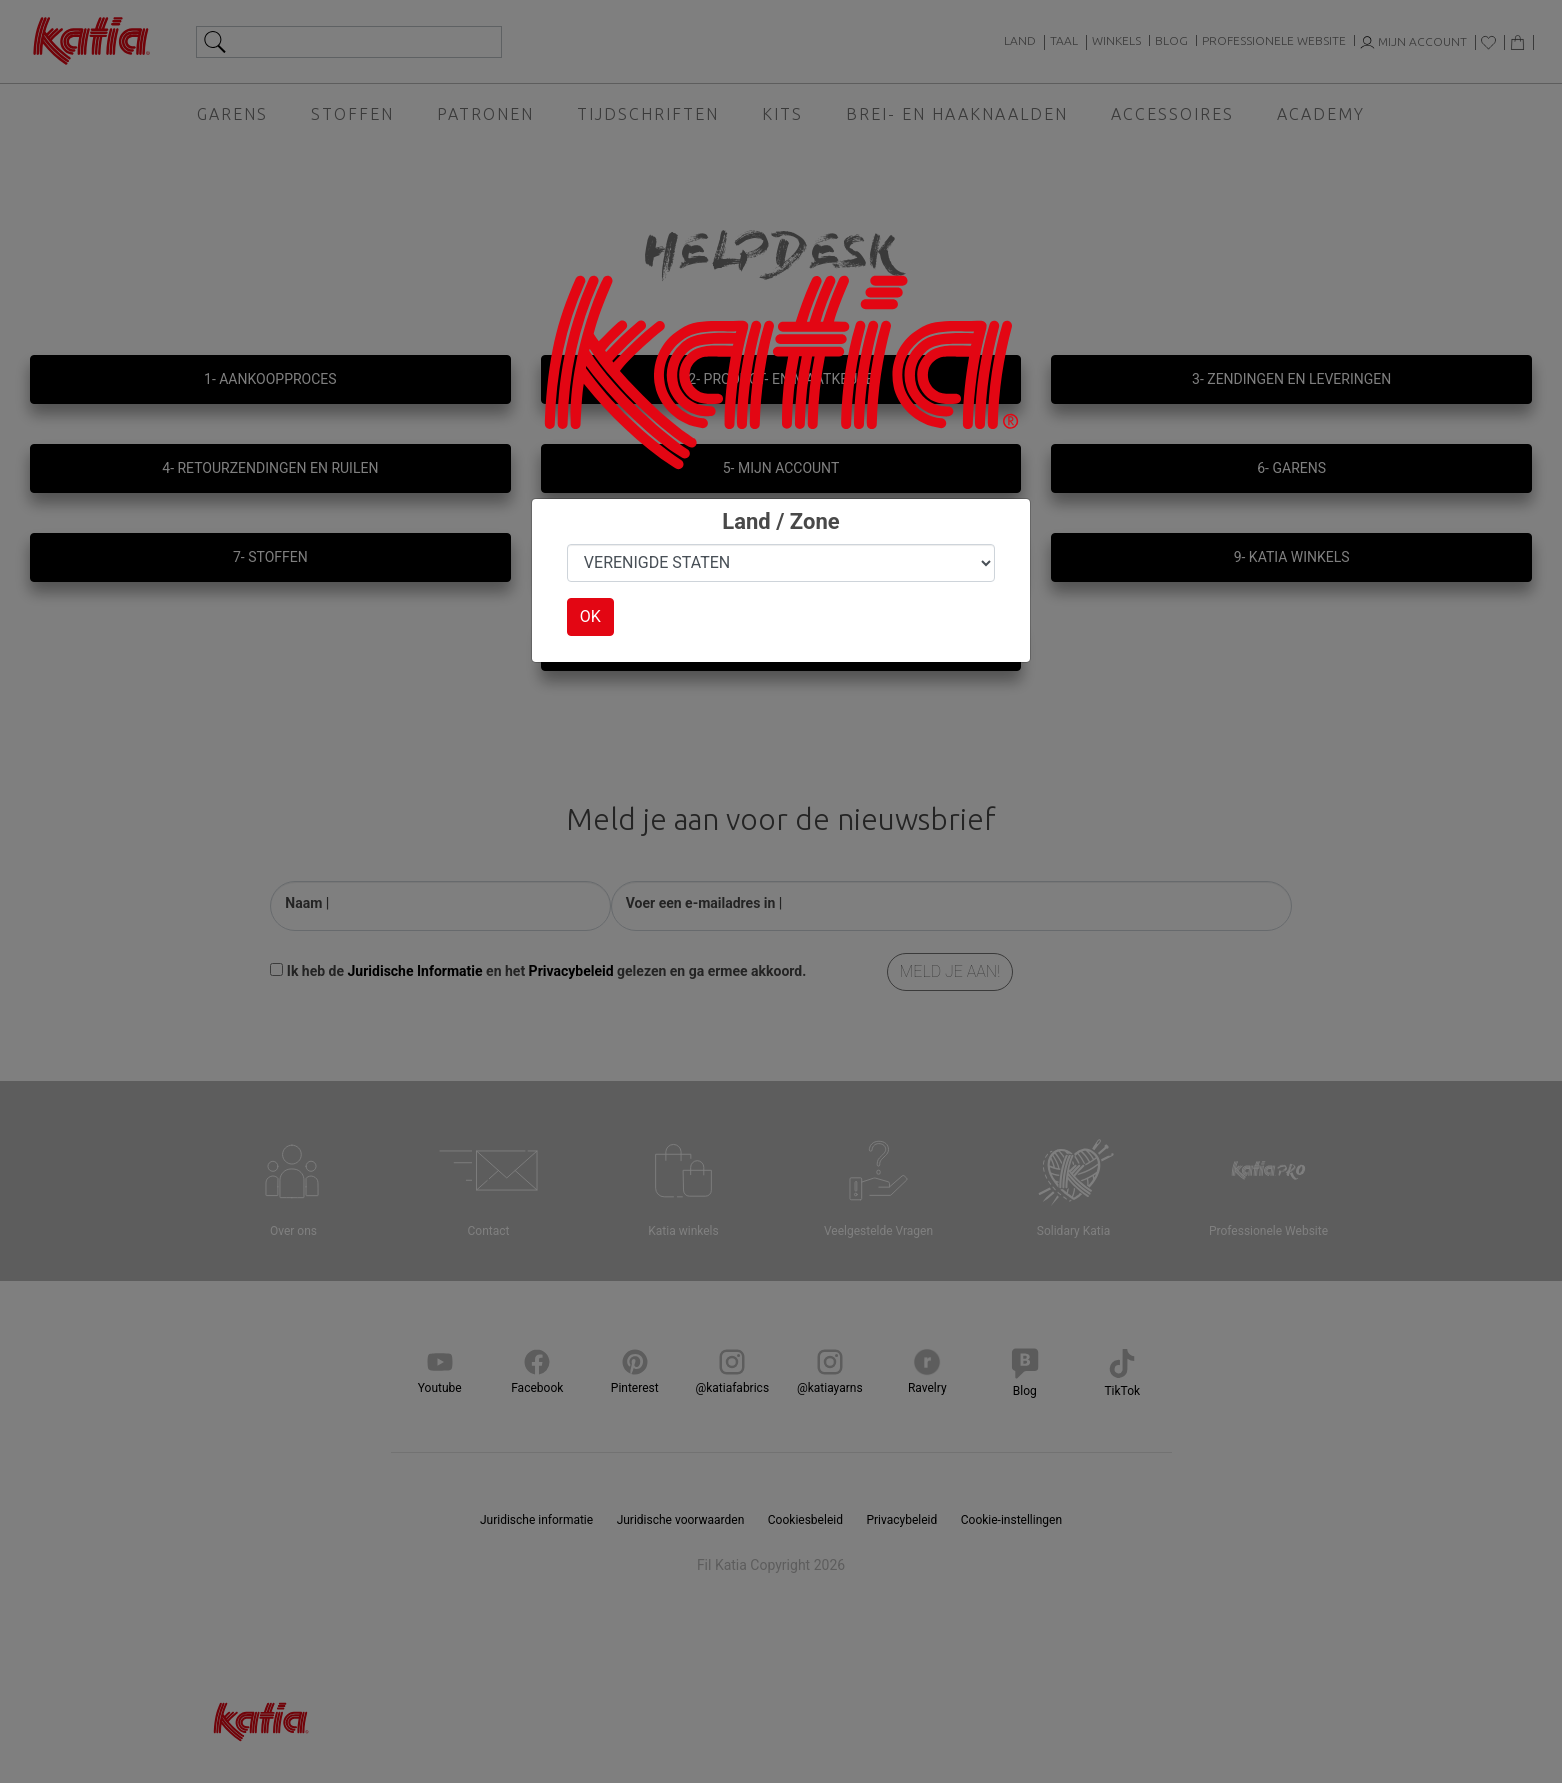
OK (590, 616)
